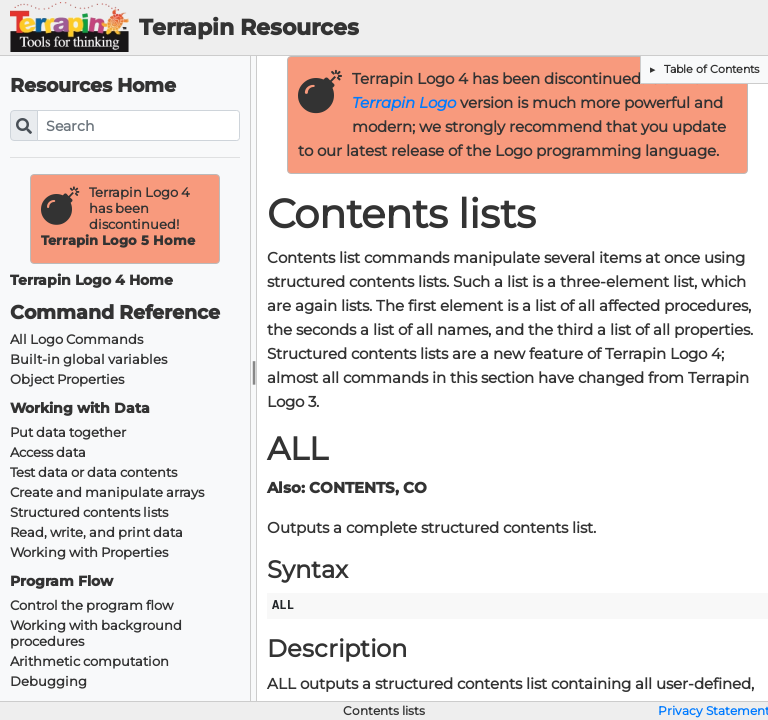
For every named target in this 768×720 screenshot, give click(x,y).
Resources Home (93, 85)
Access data (48, 452)
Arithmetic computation (89, 661)
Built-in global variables (88, 359)
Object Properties (67, 379)
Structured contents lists (89, 512)
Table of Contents (710, 69)
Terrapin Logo (404, 103)
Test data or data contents (93, 472)
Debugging (48, 681)
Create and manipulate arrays (107, 492)
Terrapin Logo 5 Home (118, 240)
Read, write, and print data (96, 532)
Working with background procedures (96, 633)
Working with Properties (89, 552)
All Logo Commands (76, 339)
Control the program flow (91, 605)
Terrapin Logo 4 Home (91, 280)
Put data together (68, 432)
